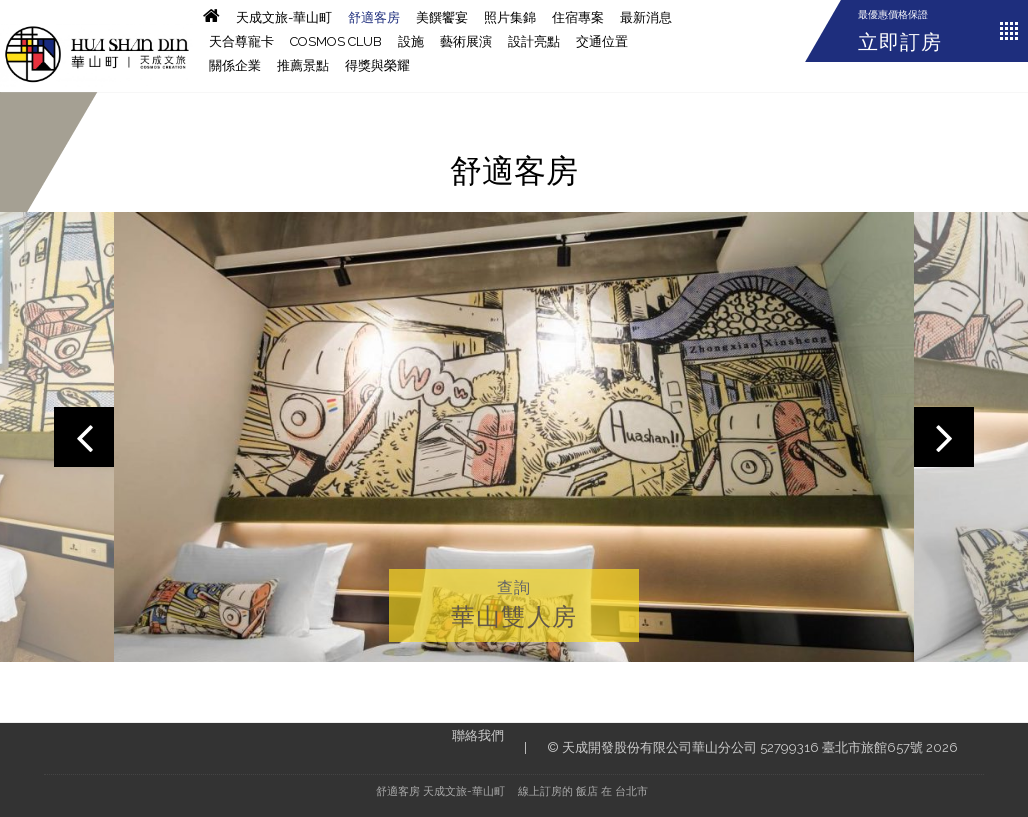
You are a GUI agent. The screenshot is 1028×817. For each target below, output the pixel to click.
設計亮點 (534, 41)
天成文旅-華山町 (284, 17)
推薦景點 (303, 65)
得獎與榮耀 (377, 65)
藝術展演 (466, 41)
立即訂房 (900, 42)
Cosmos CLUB (336, 41)
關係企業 (235, 65)
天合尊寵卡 (241, 41)
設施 (411, 41)
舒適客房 (374, 17)
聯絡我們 (478, 735)
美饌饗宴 (442, 17)
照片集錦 (510, 17)
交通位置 (602, 41)
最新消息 (646, 17)
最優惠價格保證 (893, 14)
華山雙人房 (514, 616)
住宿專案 (578, 17)
